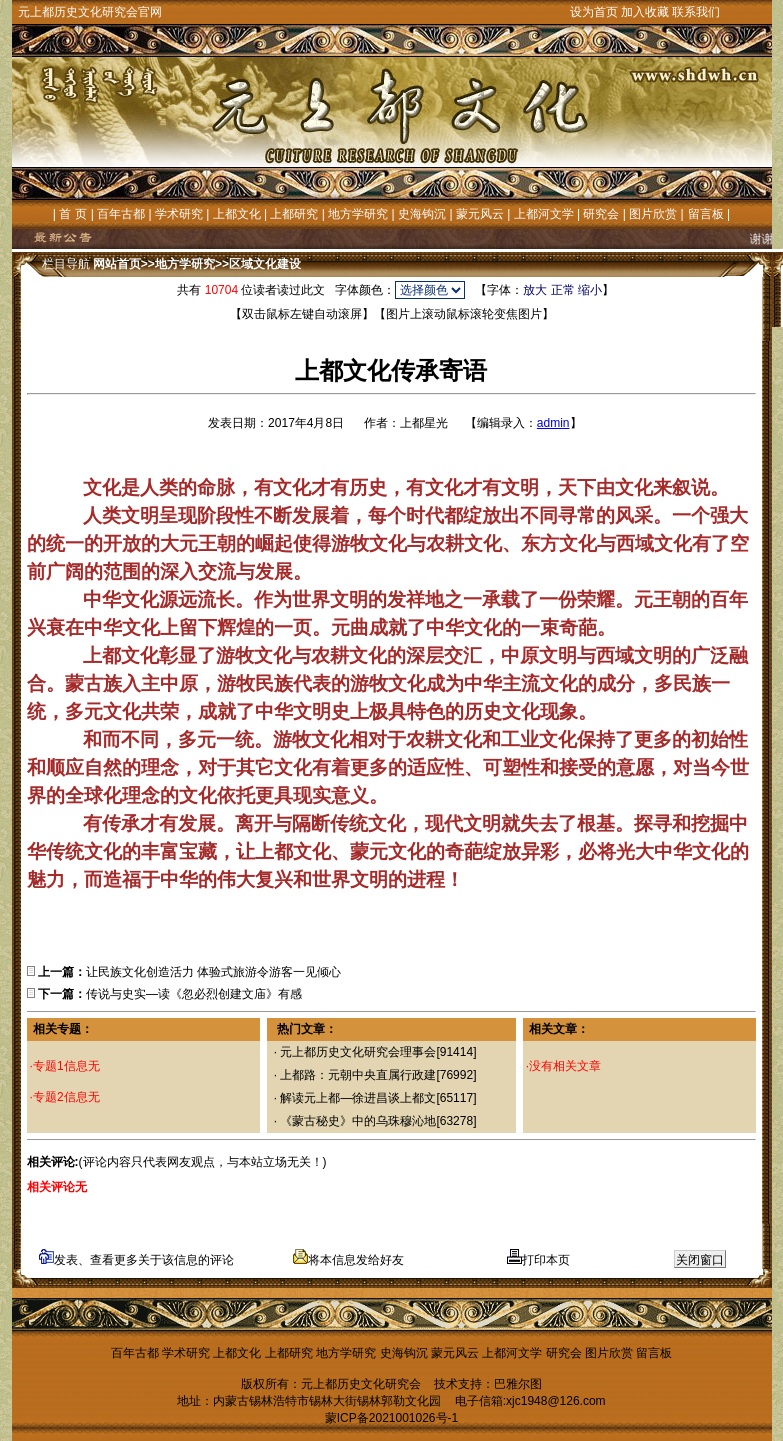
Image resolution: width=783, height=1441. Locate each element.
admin (553, 423)
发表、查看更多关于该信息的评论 (136, 1260)
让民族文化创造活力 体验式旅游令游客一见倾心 (213, 972)
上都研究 (294, 214)
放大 (535, 290)
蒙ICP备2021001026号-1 (391, 1418)
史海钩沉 (422, 214)
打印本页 (538, 1260)
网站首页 (117, 264)
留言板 (706, 214)
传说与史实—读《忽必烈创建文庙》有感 (194, 994)
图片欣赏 (653, 214)
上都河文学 (544, 214)
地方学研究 (358, 214)
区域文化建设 (265, 264)
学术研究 (179, 214)
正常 (563, 290)
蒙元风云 (480, 214)
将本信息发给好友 (348, 1260)
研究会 (601, 214)
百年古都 (121, 214)
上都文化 (237, 214)
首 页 (72, 214)
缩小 (590, 290)
